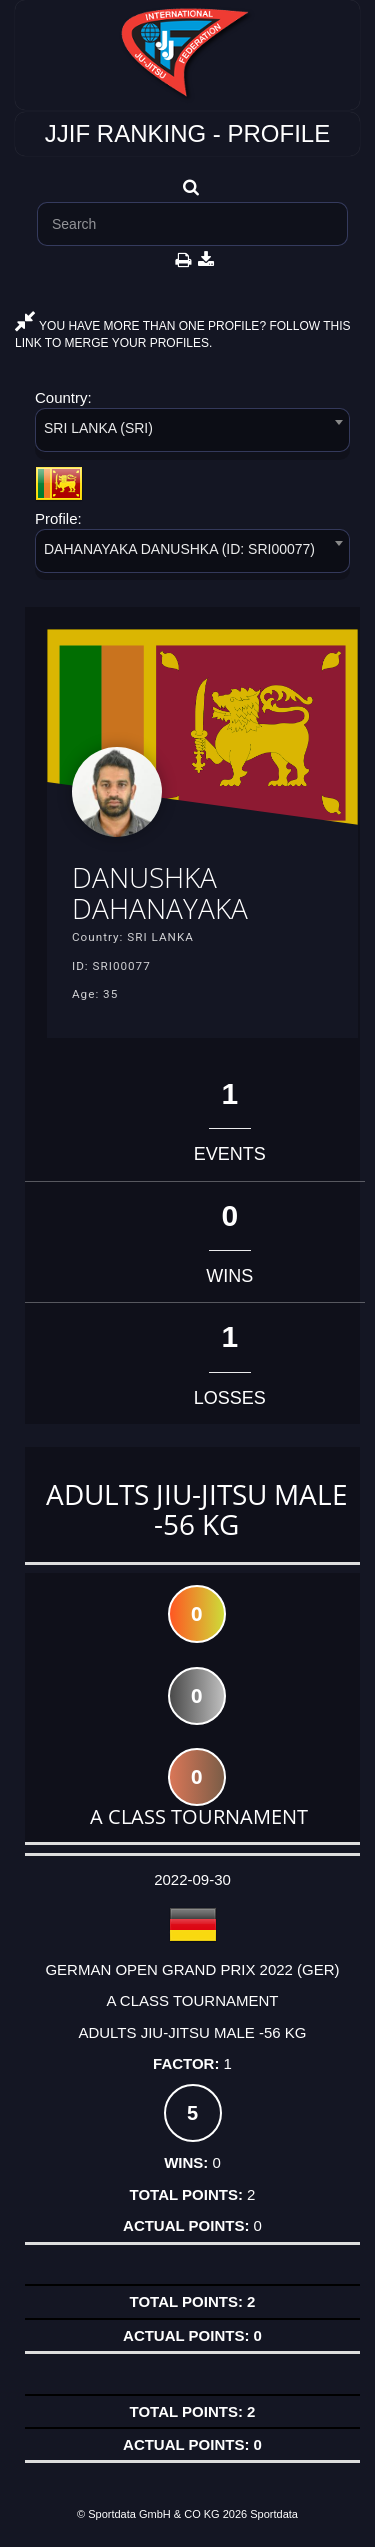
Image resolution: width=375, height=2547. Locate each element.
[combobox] (192, 433)
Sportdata (274, 2514)
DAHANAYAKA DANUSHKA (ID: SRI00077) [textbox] (179, 549)
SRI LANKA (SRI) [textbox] (98, 428)
